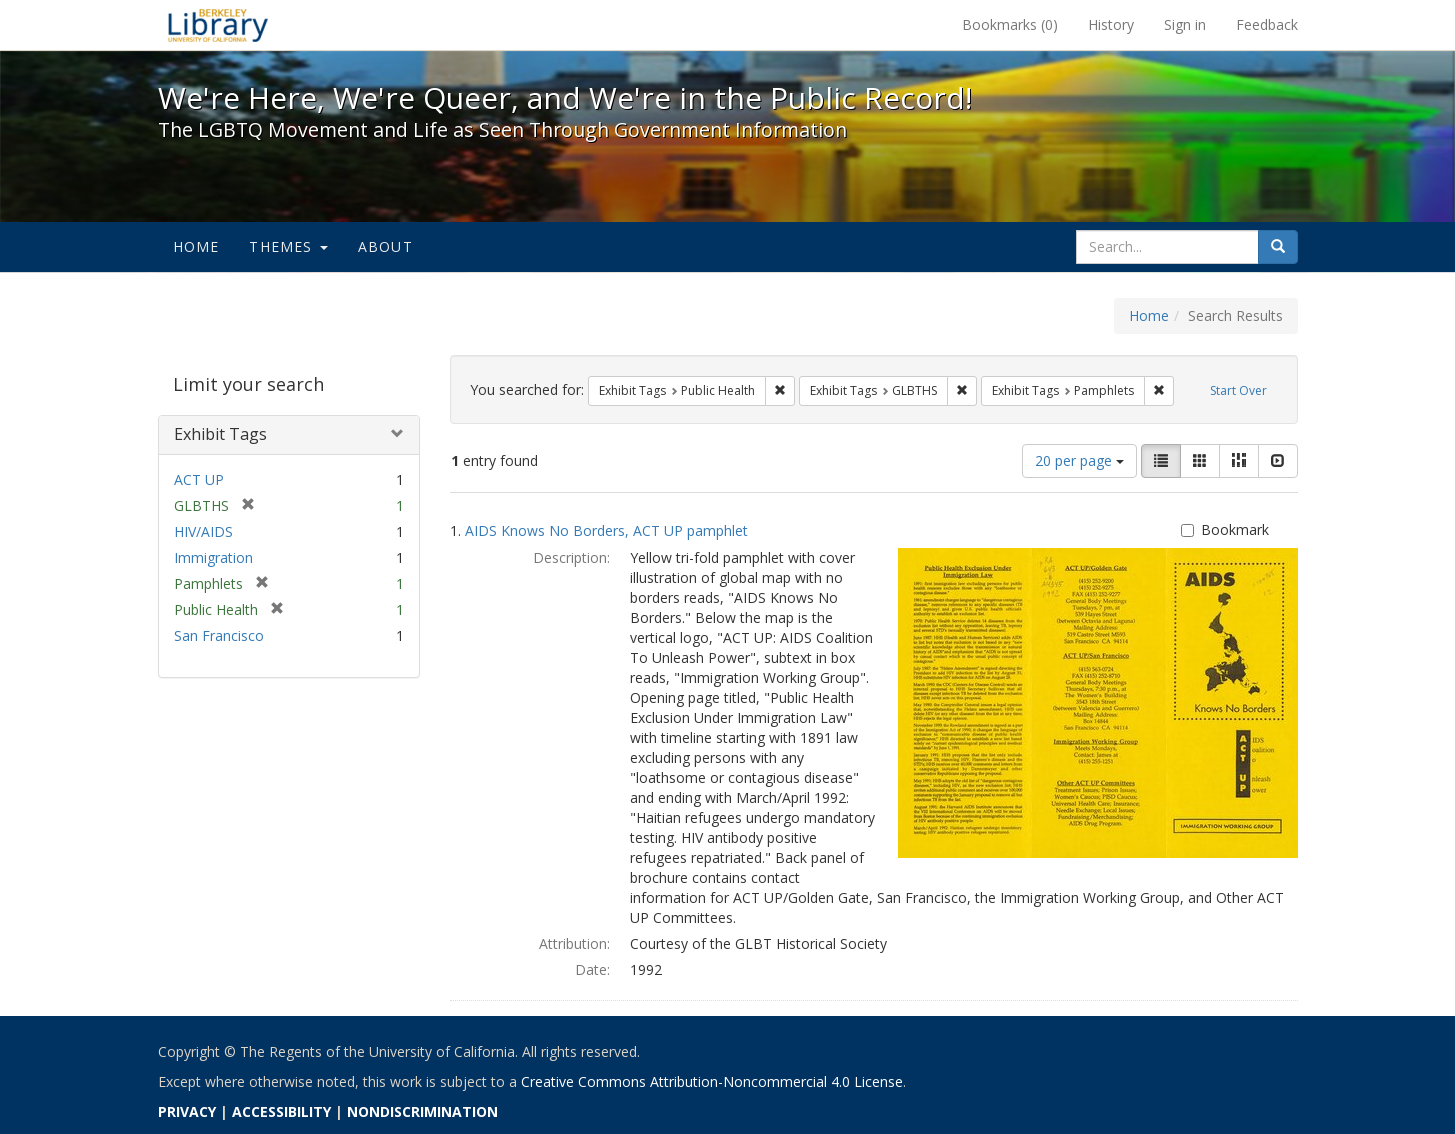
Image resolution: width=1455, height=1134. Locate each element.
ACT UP (199, 479)
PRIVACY (187, 1111)
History (1111, 24)
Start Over (1238, 390)
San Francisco (219, 635)
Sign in (1185, 24)
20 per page (1079, 460)
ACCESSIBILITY (281, 1111)
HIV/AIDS (203, 531)
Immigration (213, 557)
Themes (288, 246)
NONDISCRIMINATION (422, 1111)
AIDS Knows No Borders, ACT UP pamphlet (606, 530)
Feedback (1267, 24)
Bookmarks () (1010, 24)
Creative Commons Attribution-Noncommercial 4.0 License (712, 1081)
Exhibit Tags (220, 434)
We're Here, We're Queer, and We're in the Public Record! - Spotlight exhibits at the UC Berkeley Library (218, 25)
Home (196, 246)
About (385, 246)
